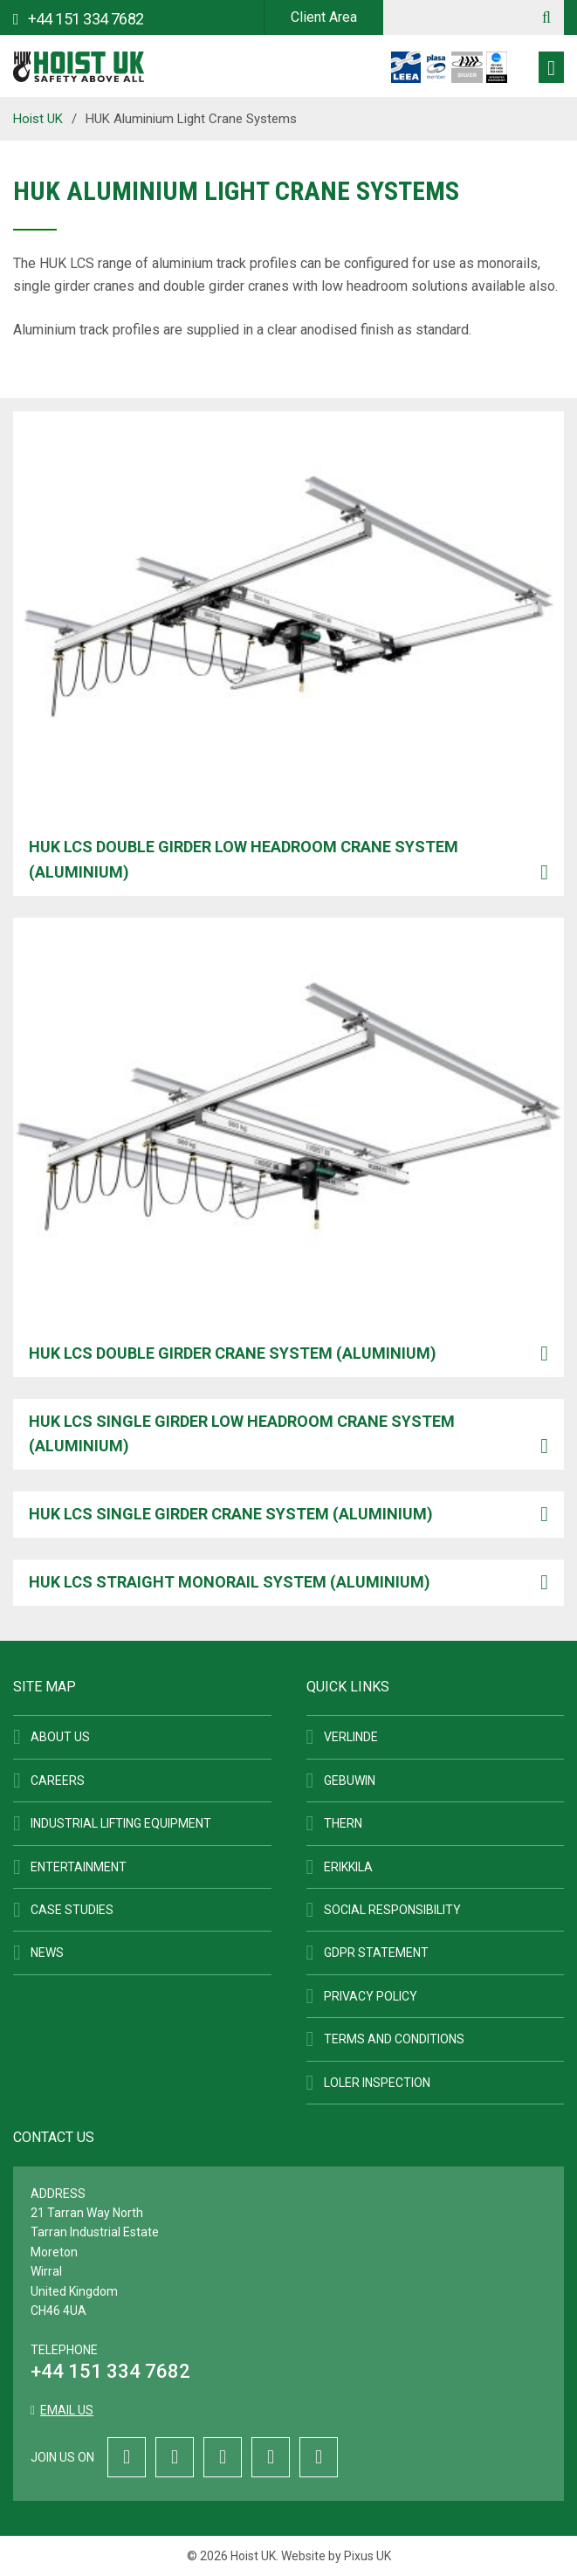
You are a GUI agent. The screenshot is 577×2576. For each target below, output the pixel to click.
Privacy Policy (370, 1996)
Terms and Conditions (394, 2039)
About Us (60, 1737)
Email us (66, 2410)
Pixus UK (367, 2556)
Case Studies (72, 1910)
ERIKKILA (348, 1867)
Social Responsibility (392, 1910)
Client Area (324, 17)
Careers (58, 1780)
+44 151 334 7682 (110, 2371)
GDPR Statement (376, 1953)
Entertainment (79, 1867)
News (47, 1953)
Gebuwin (349, 1780)
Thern (343, 1823)
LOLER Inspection (377, 2083)
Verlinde (351, 1737)
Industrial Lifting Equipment (121, 1823)
